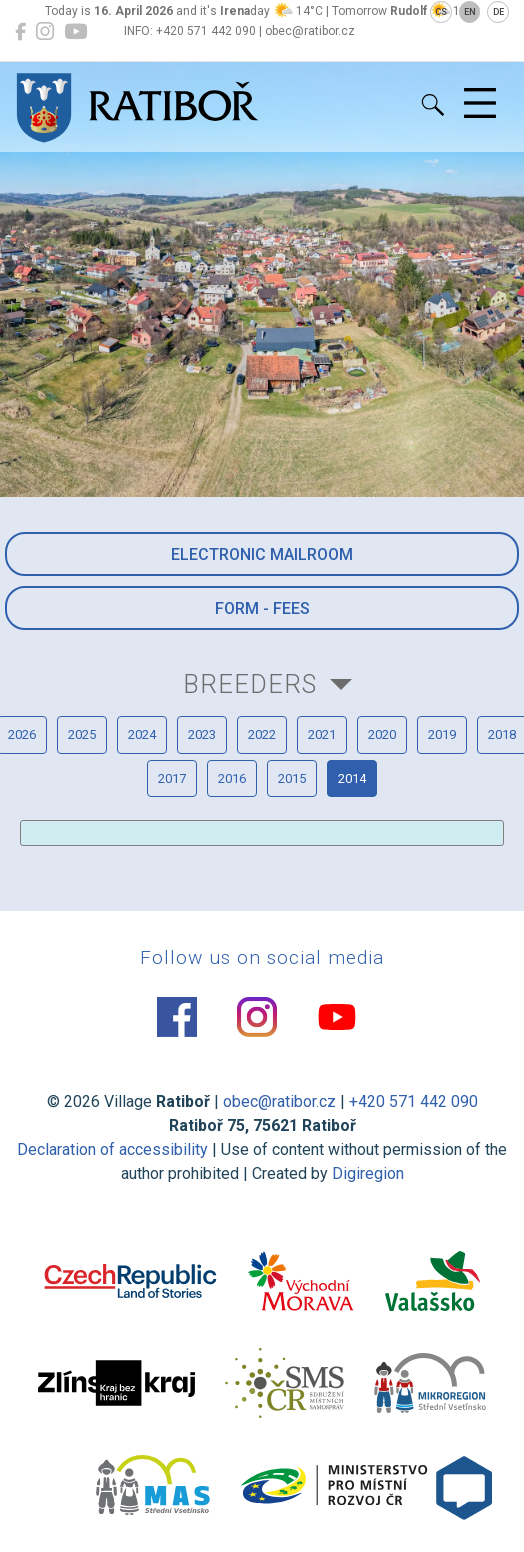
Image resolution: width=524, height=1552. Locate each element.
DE (498, 12)
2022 (262, 734)
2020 (382, 734)
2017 (172, 778)
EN (470, 12)
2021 (322, 734)
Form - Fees (262, 608)
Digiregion (368, 1173)
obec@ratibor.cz (279, 1101)
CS (441, 12)
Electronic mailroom (262, 554)
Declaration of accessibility (112, 1149)
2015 (292, 778)
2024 (142, 734)
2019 (442, 734)
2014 (352, 778)
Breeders (250, 684)
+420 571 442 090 (413, 1101)
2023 (202, 734)
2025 (82, 734)
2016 (232, 778)
